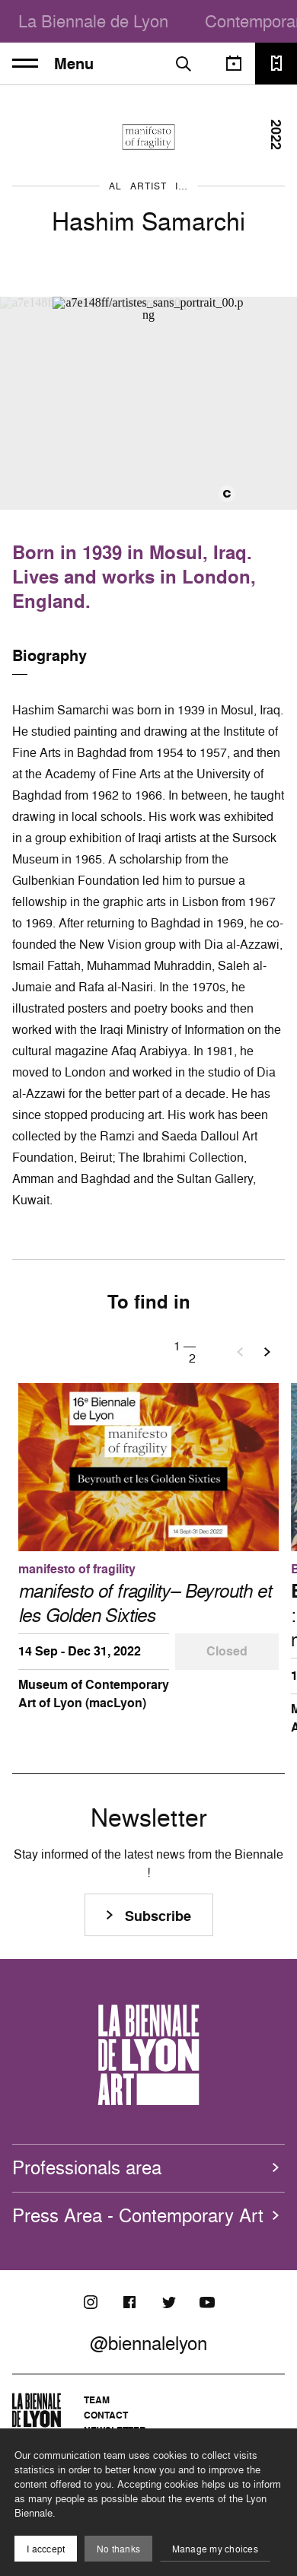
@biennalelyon (148, 2343)
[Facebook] (129, 2302)
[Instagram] (90, 2302)
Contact (106, 2415)
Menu (53, 64)
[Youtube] (207, 2302)
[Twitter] (168, 2302)
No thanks (118, 2549)
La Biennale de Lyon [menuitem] (93, 21)
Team (97, 2399)
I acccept (46, 2549)
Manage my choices (215, 2549)
